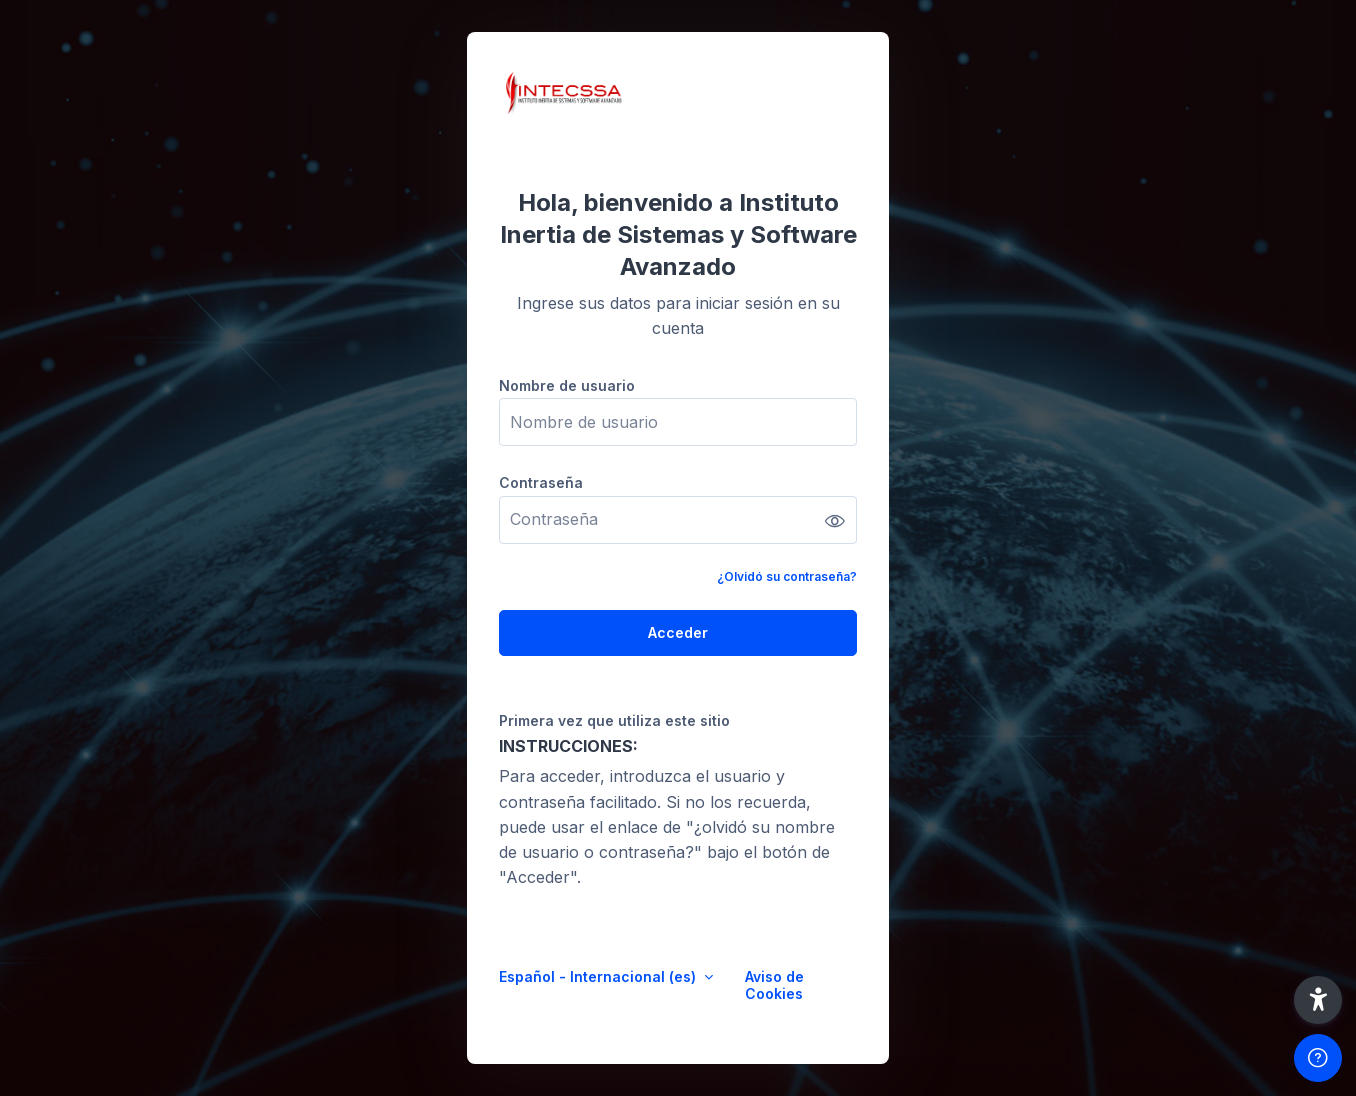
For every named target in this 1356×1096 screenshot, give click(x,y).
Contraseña (541, 482)
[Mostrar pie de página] (1318, 1058)
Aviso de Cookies (774, 985)
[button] (1318, 1000)
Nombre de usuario (567, 385)
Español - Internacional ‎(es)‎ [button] (599, 976)
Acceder (678, 632)
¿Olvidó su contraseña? (787, 576)
